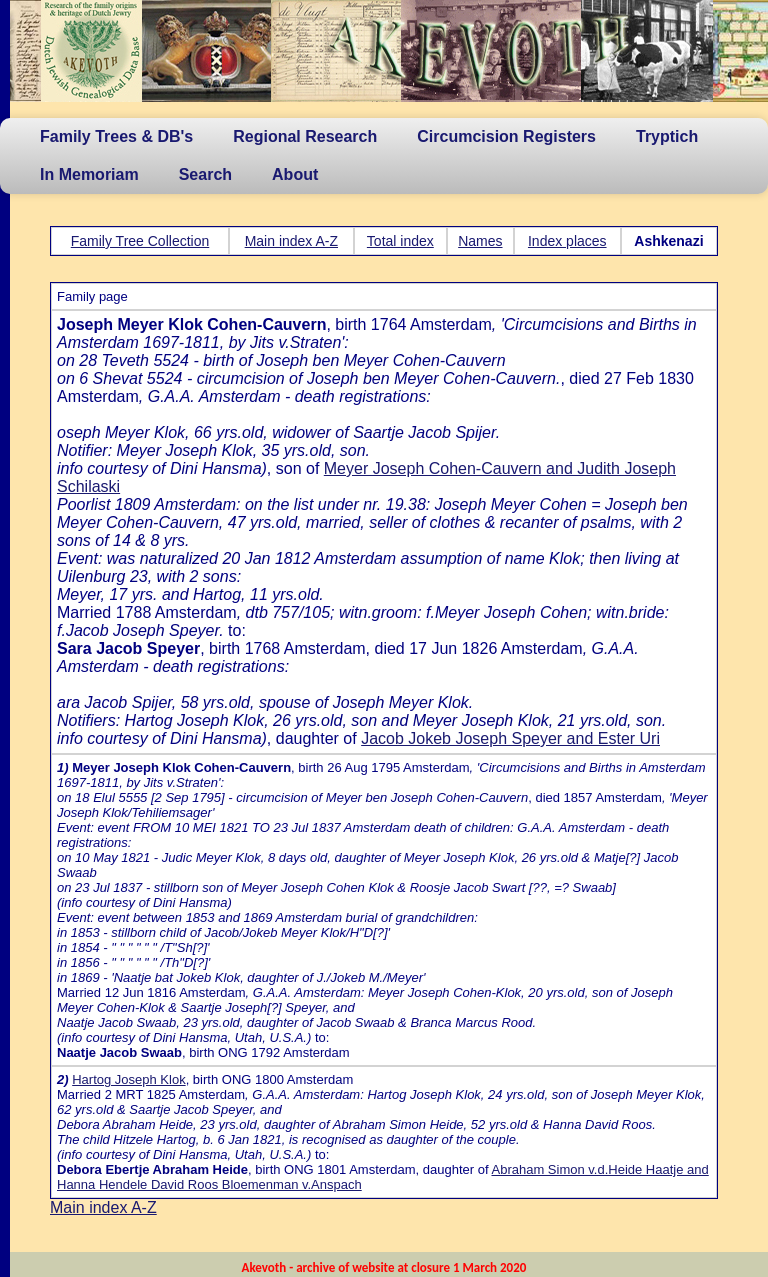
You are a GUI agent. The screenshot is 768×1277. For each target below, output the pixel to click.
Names (480, 241)
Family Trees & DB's (116, 136)
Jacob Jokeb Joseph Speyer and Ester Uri (510, 738)
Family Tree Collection (140, 241)
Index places (567, 241)
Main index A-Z (291, 241)
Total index (400, 241)
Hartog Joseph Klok (128, 1079)
